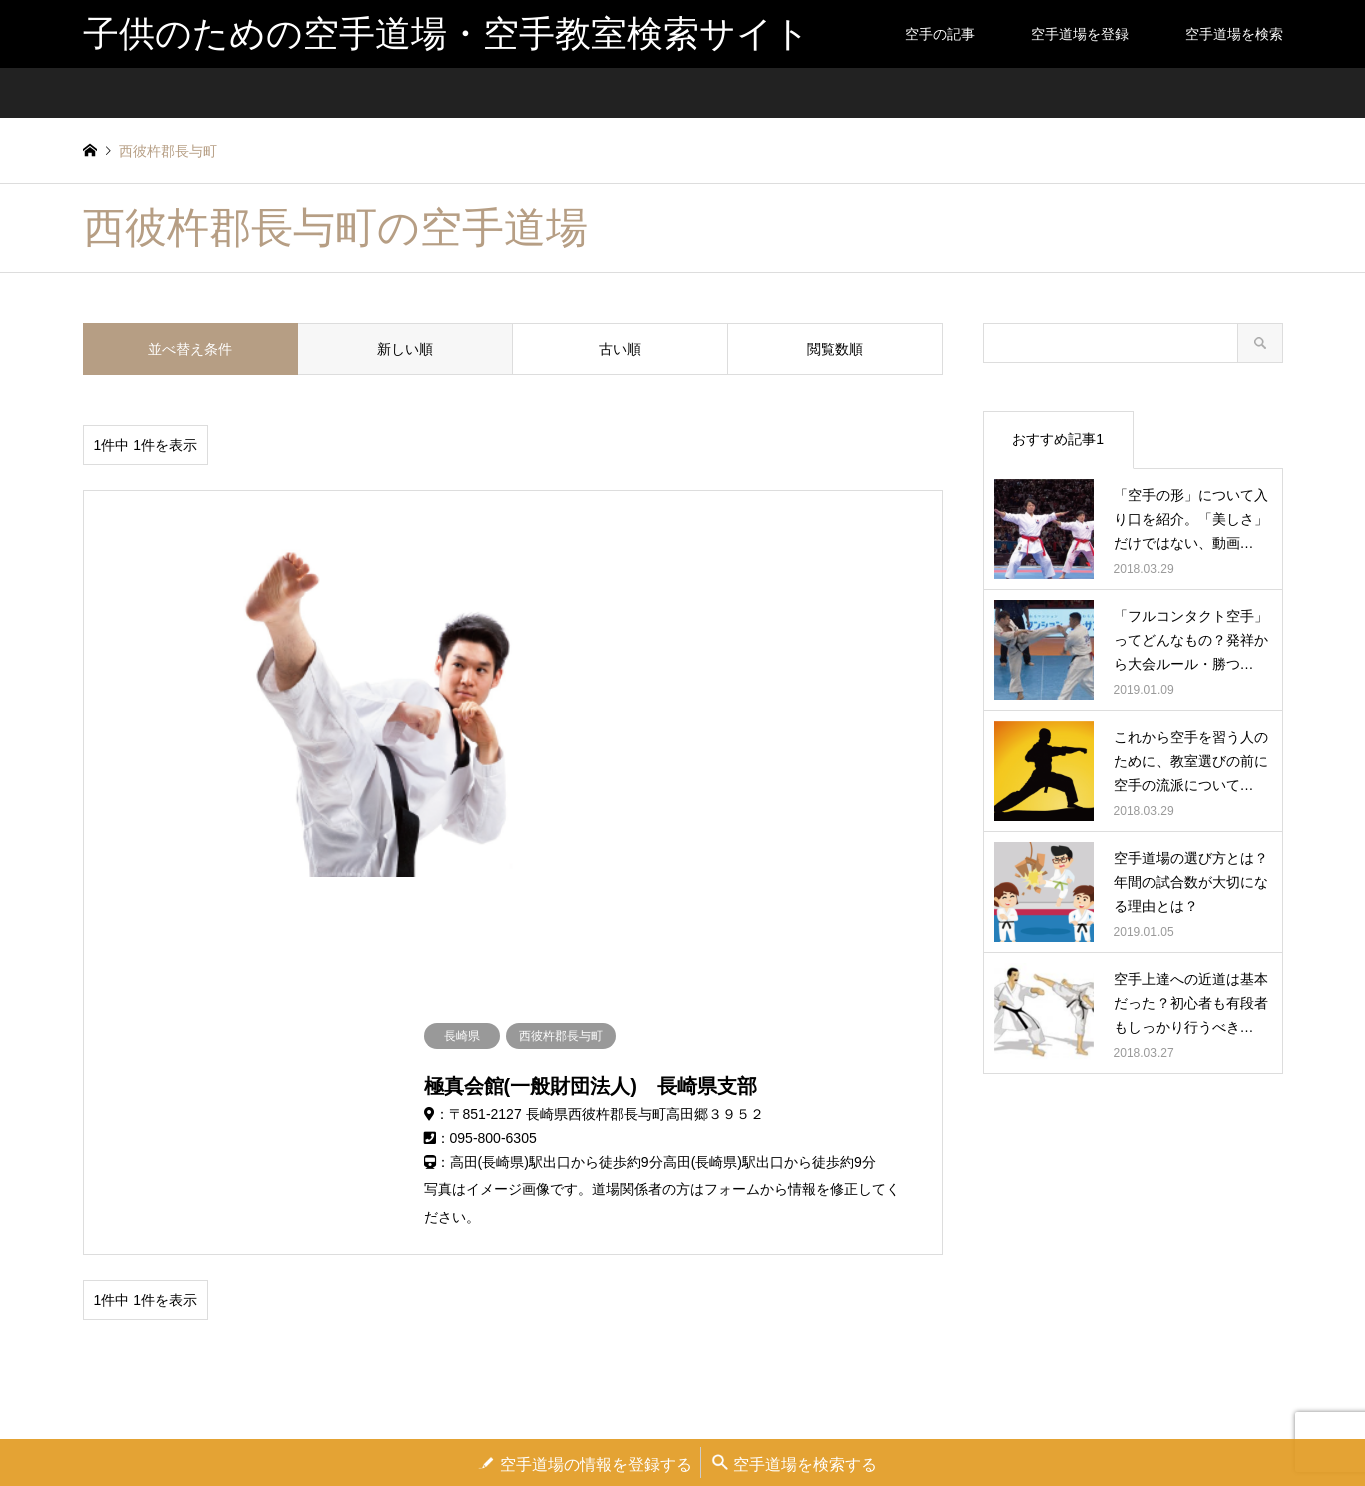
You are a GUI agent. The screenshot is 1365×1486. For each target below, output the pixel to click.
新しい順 (405, 349)
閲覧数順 (835, 349)
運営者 (553, 1421)
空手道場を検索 (1234, 34)
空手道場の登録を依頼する (659, 1421)
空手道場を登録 (1080, 34)
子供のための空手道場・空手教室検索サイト (683, 1331)
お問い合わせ (782, 1421)
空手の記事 (940, 34)
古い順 (620, 349)
